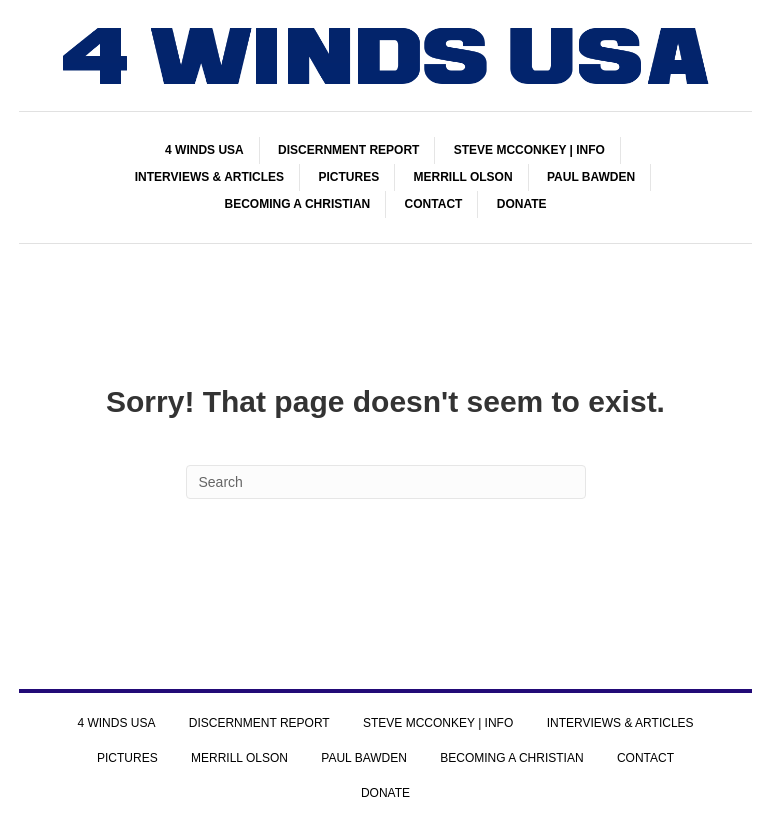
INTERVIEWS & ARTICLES (209, 177)
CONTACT (434, 204)
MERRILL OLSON (463, 177)
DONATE (522, 204)
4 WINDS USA (204, 150)
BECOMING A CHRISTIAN (297, 204)
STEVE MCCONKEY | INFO (529, 150)
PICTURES (348, 177)
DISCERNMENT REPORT (348, 150)
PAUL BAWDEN (591, 177)
